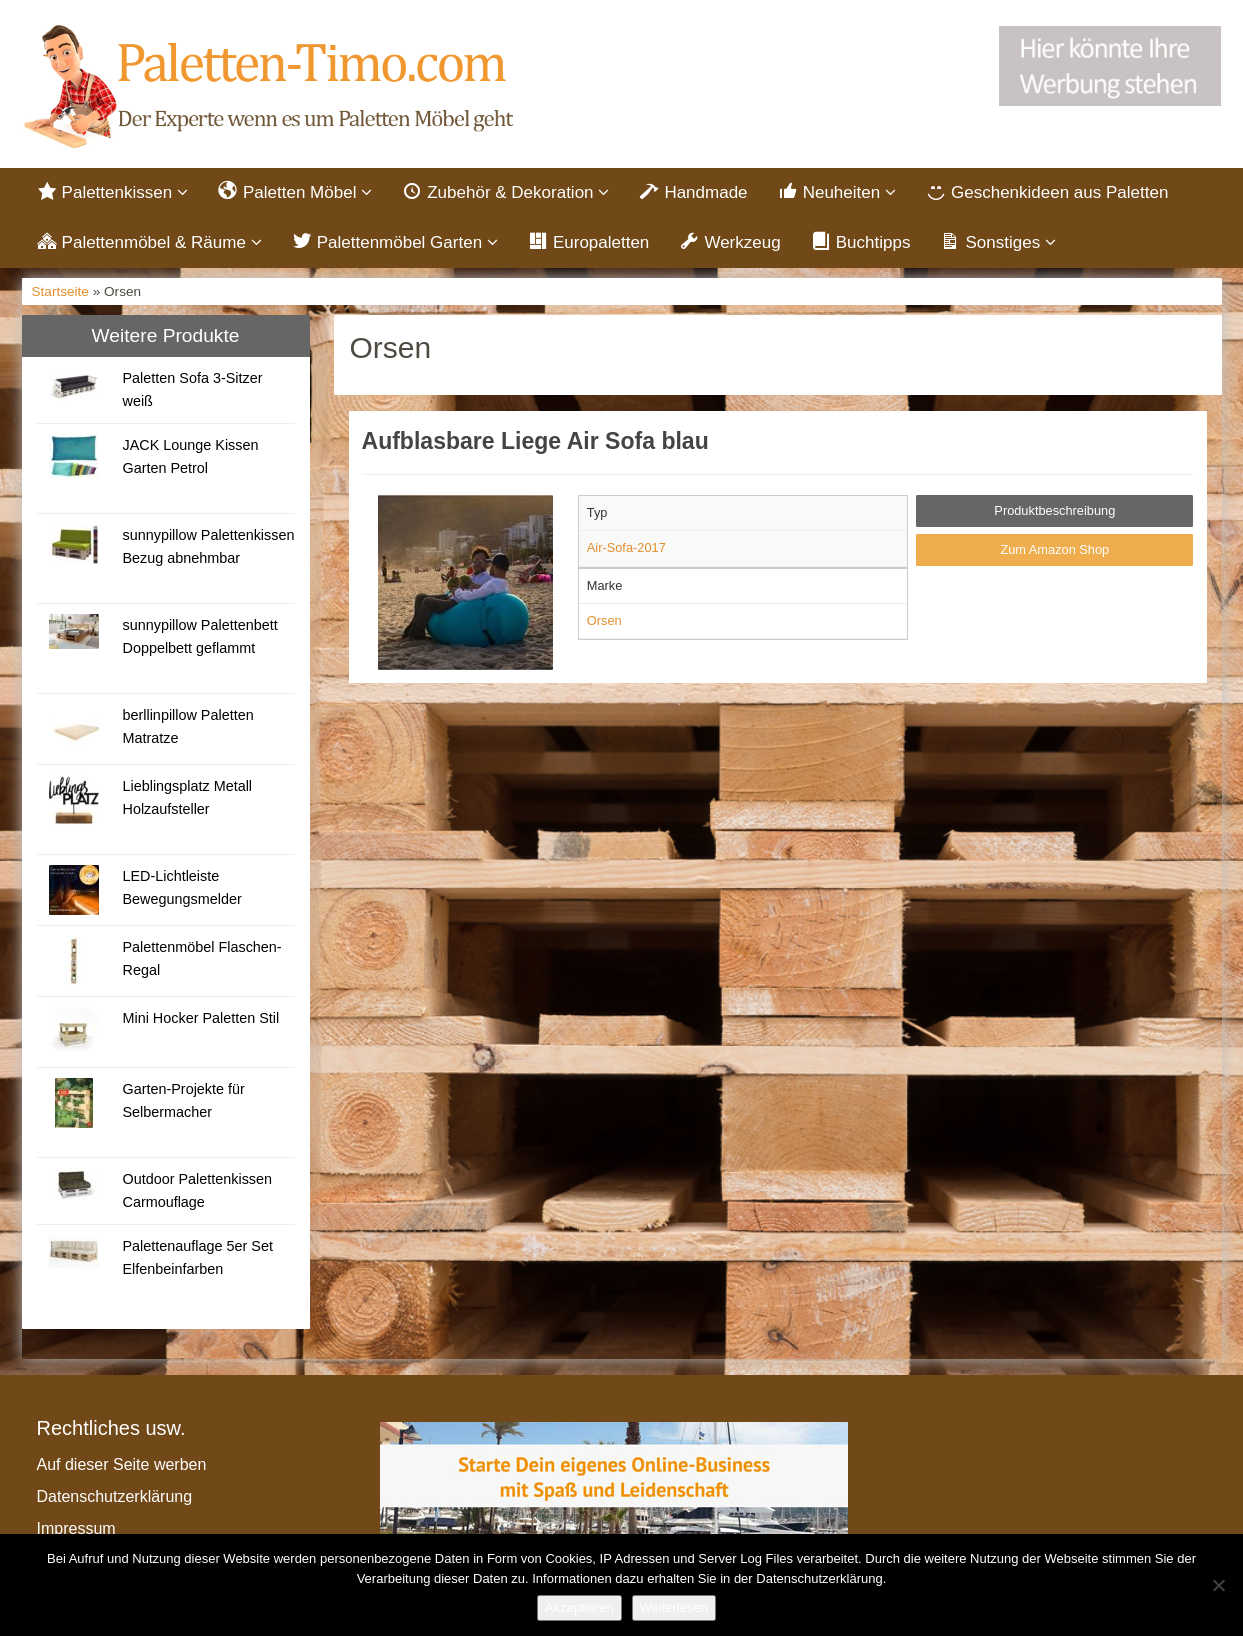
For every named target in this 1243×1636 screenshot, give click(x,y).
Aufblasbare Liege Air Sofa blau (535, 444)
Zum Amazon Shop (1054, 551)
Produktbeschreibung (1054, 513)
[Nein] (1218, 1585)
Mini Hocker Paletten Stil (200, 1020)
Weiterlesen (674, 1607)
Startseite (60, 294)
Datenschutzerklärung (115, 1498)
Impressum (76, 1530)
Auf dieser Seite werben (122, 1466)
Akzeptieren (579, 1607)
